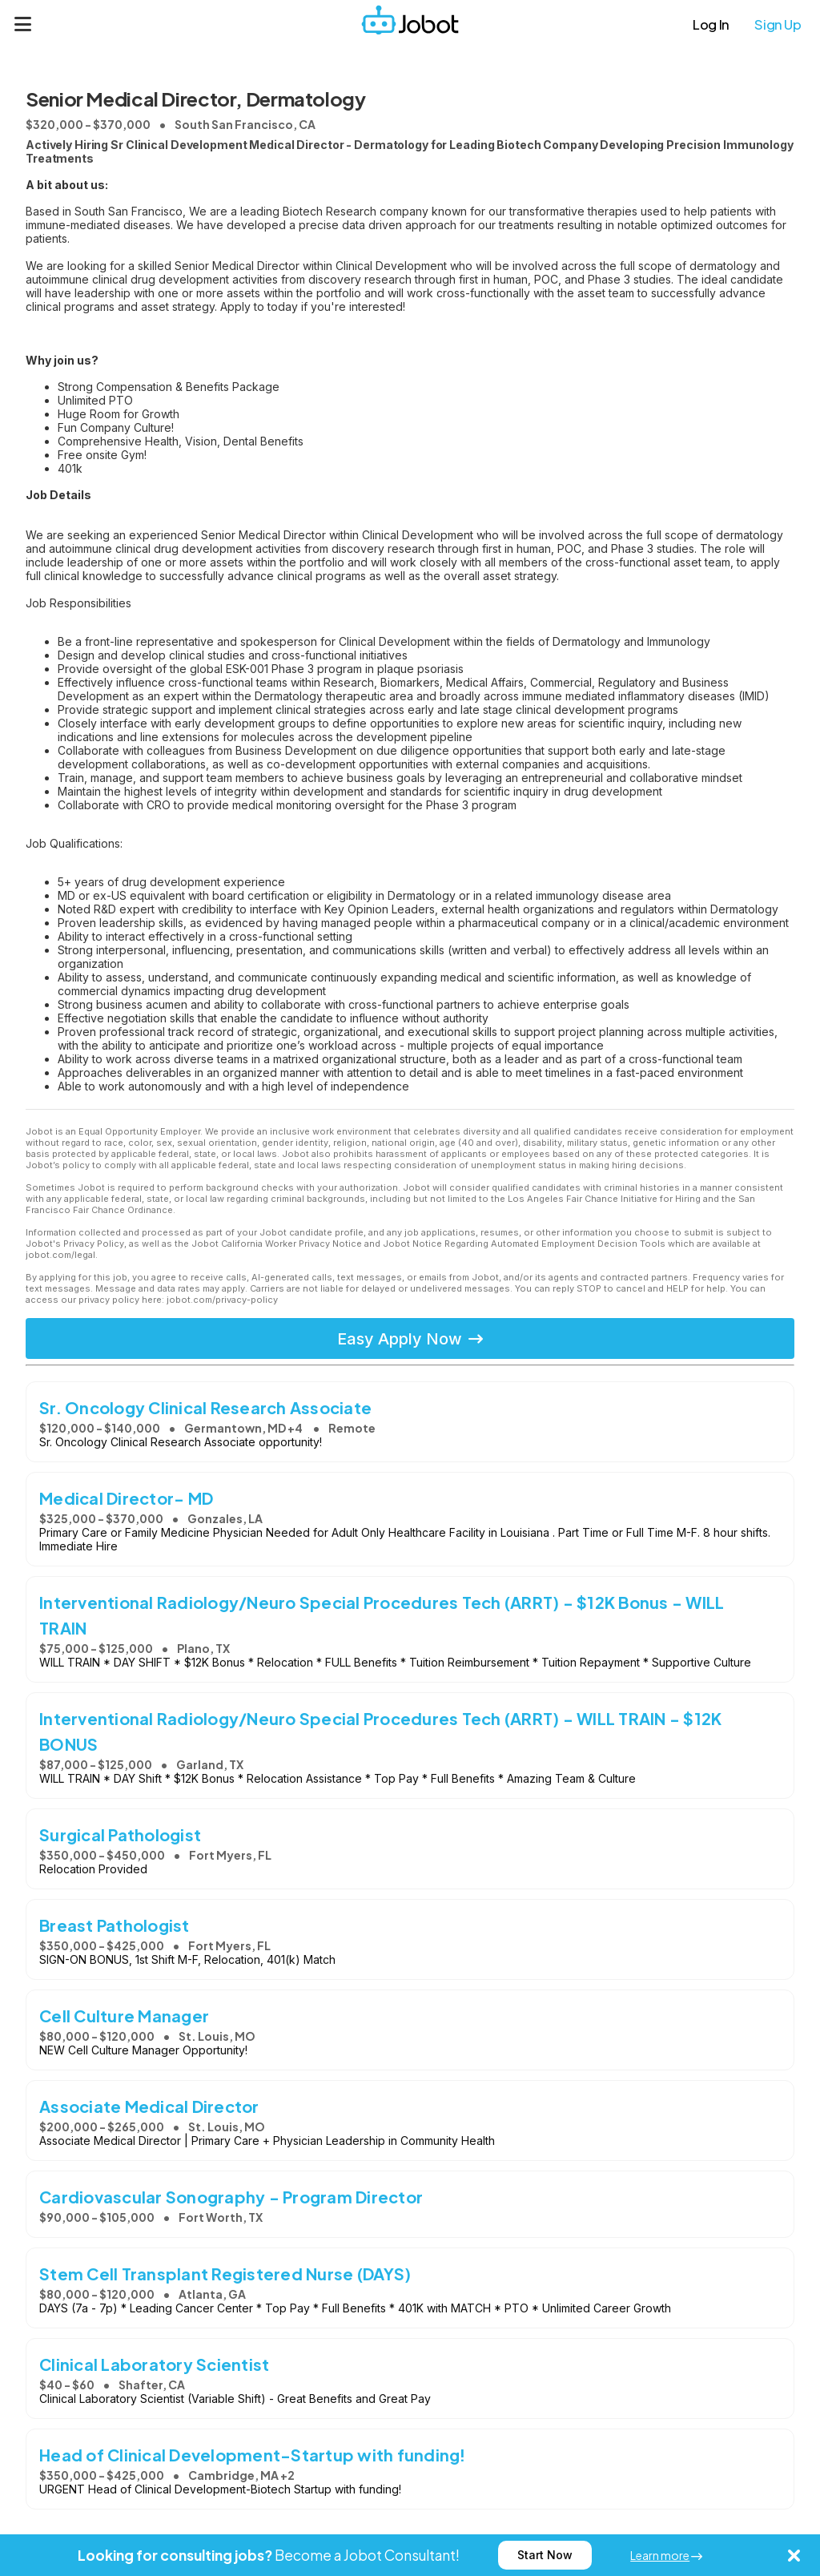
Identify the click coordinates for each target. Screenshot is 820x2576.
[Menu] (23, 24)
